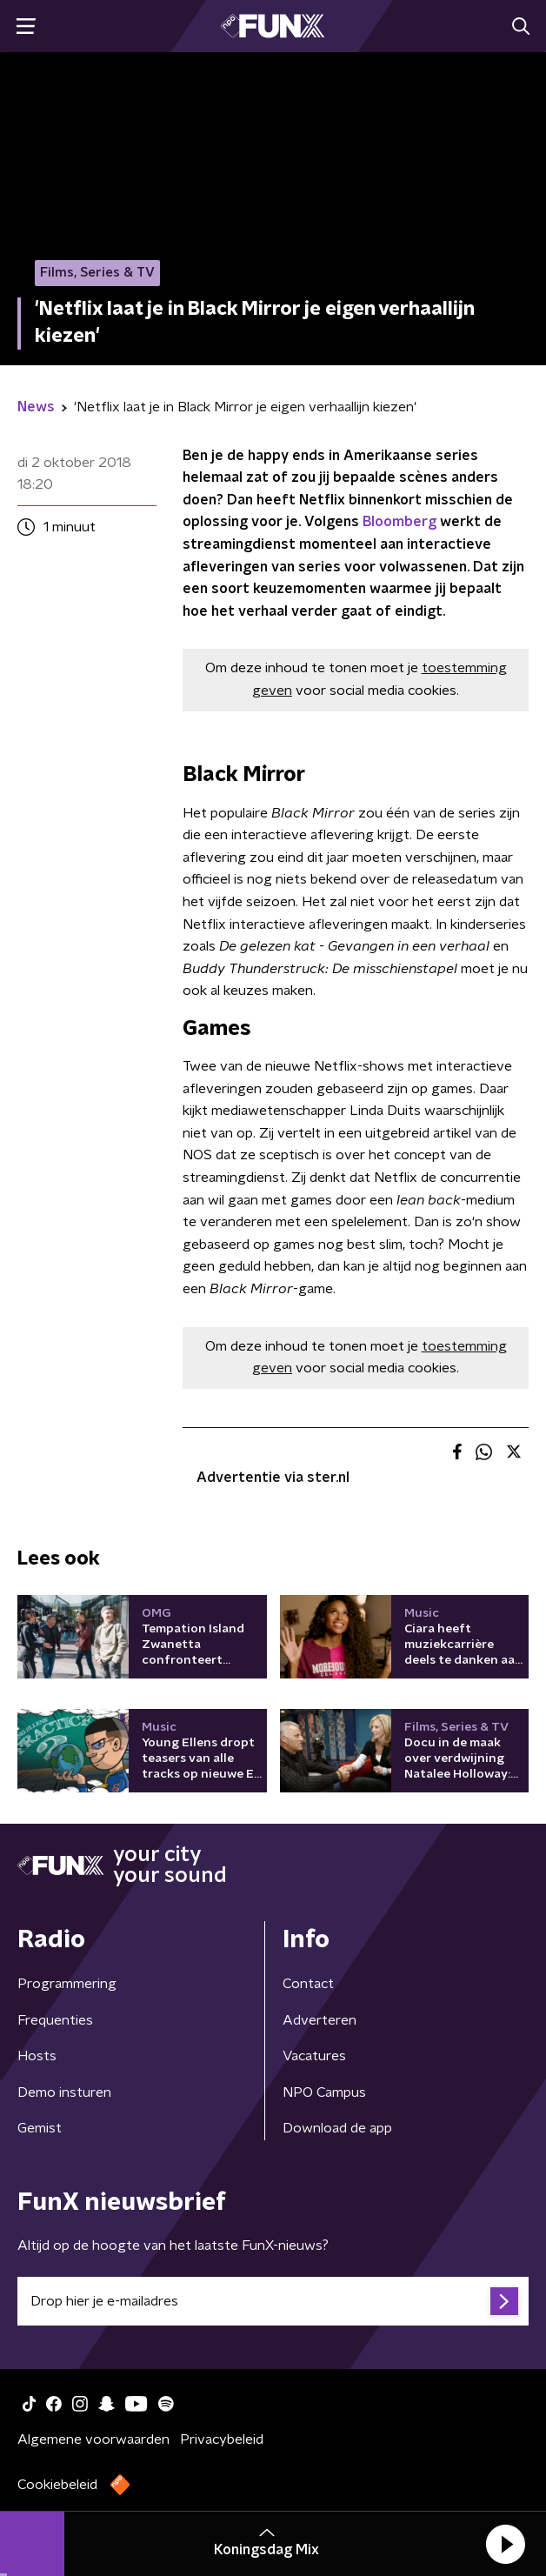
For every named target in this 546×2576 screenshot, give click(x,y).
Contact (308, 1984)
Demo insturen (64, 2092)
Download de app (337, 2128)
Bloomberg (399, 522)
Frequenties (55, 2020)
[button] (505, 2544)
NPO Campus (324, 2092)
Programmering (67, 1984)
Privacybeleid (221, 2439)
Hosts (37, 2056)
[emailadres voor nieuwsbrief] (273, 2301)
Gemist (39, 2128)
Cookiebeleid (57, 2485)
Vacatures (314, 2056)
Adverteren (319, 2020)
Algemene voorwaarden (93, 2439)
